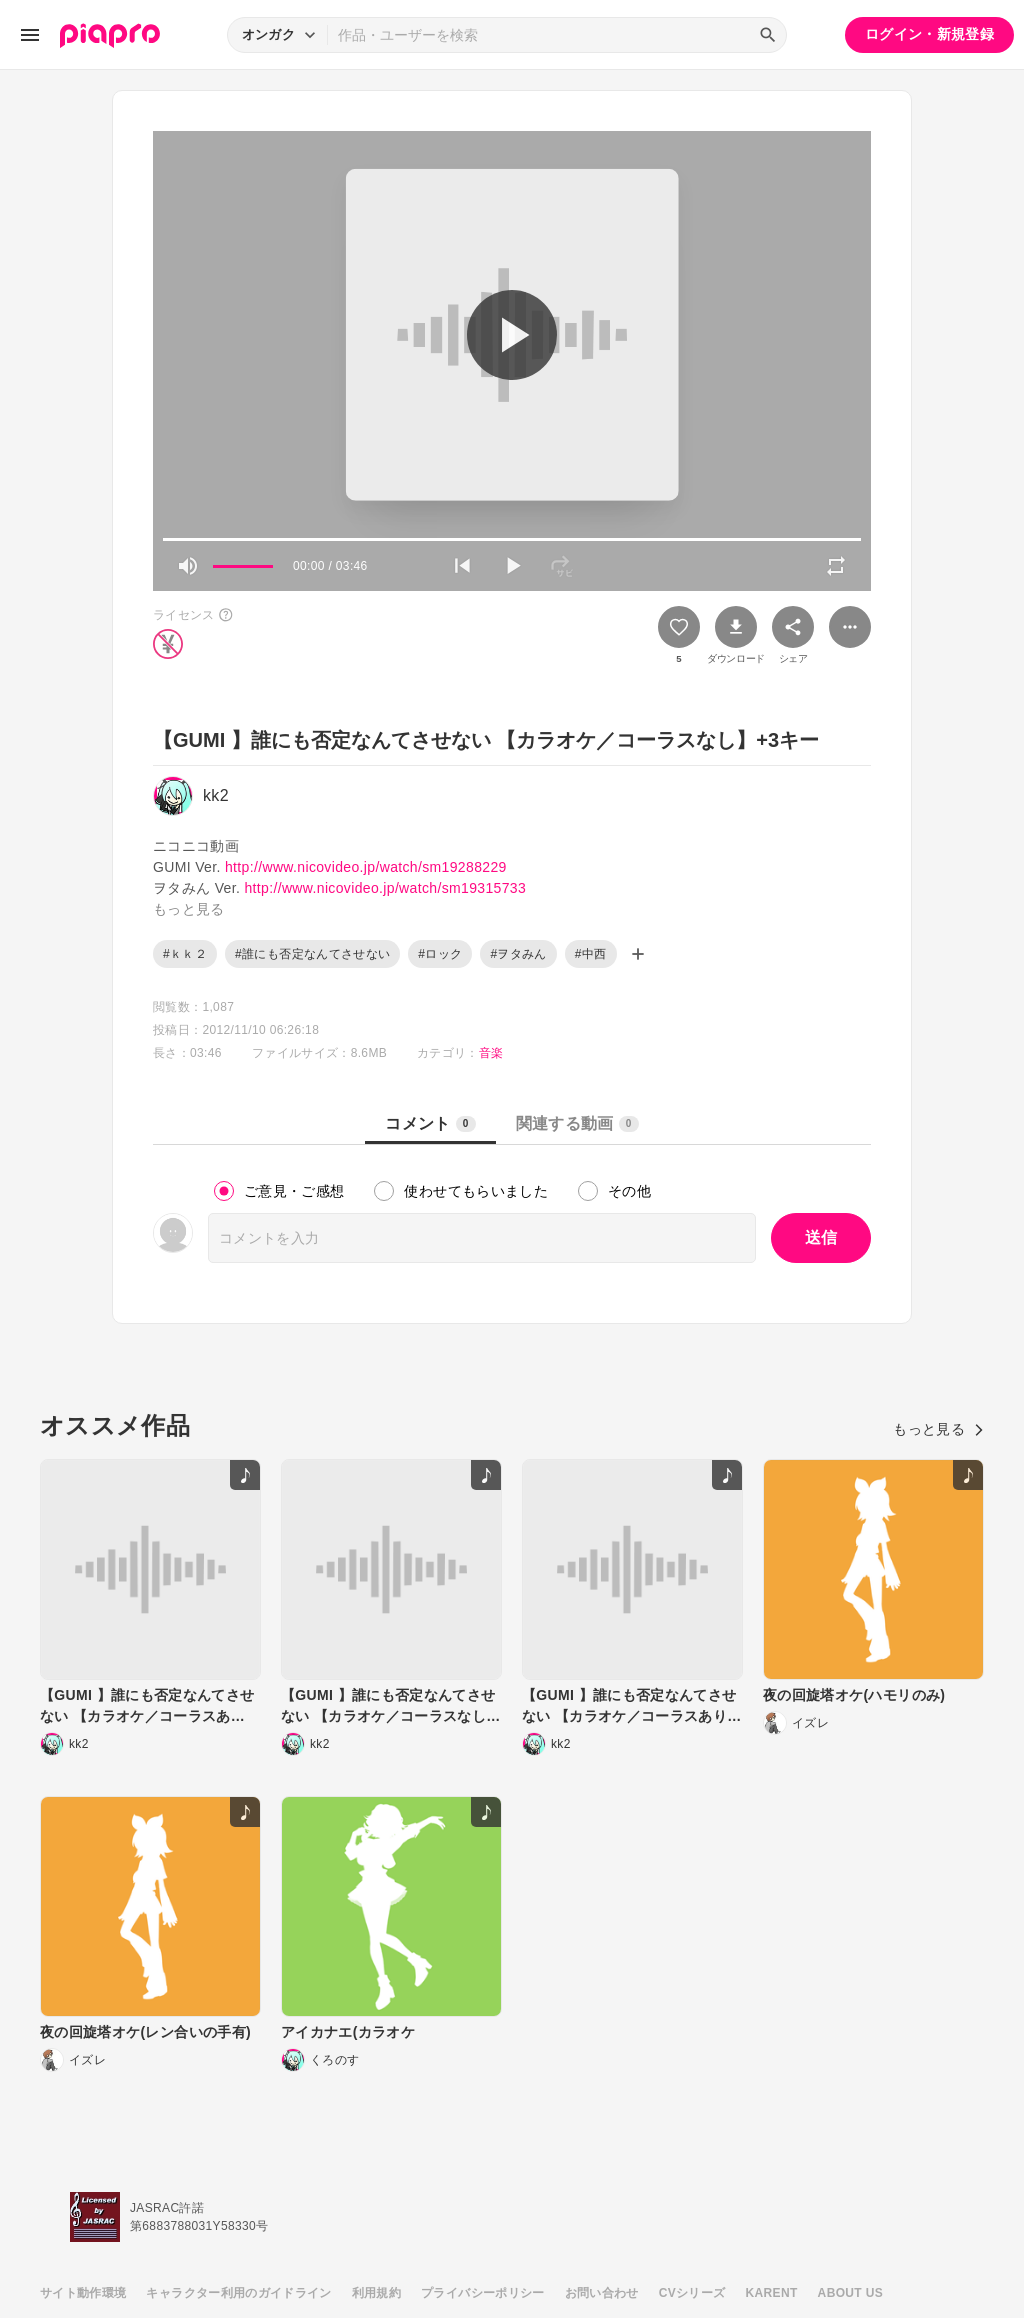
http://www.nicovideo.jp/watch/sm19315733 (385, 888)
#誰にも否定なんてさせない (312, 954)
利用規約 (376, 2293)
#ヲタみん (518, 954)
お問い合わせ (602, 2293)
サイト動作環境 (83, 2293)
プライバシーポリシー (483, 2293)
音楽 (491, 1053)
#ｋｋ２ (185, 954)
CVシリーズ (692, 2293)
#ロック (440, 954)
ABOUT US (850, 2293)
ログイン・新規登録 (929, 34)
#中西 (591, 954)
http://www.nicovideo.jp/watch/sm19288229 (366, 867)
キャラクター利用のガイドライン (238, 2293)
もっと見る (938, 1429)
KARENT (772, 2293)
